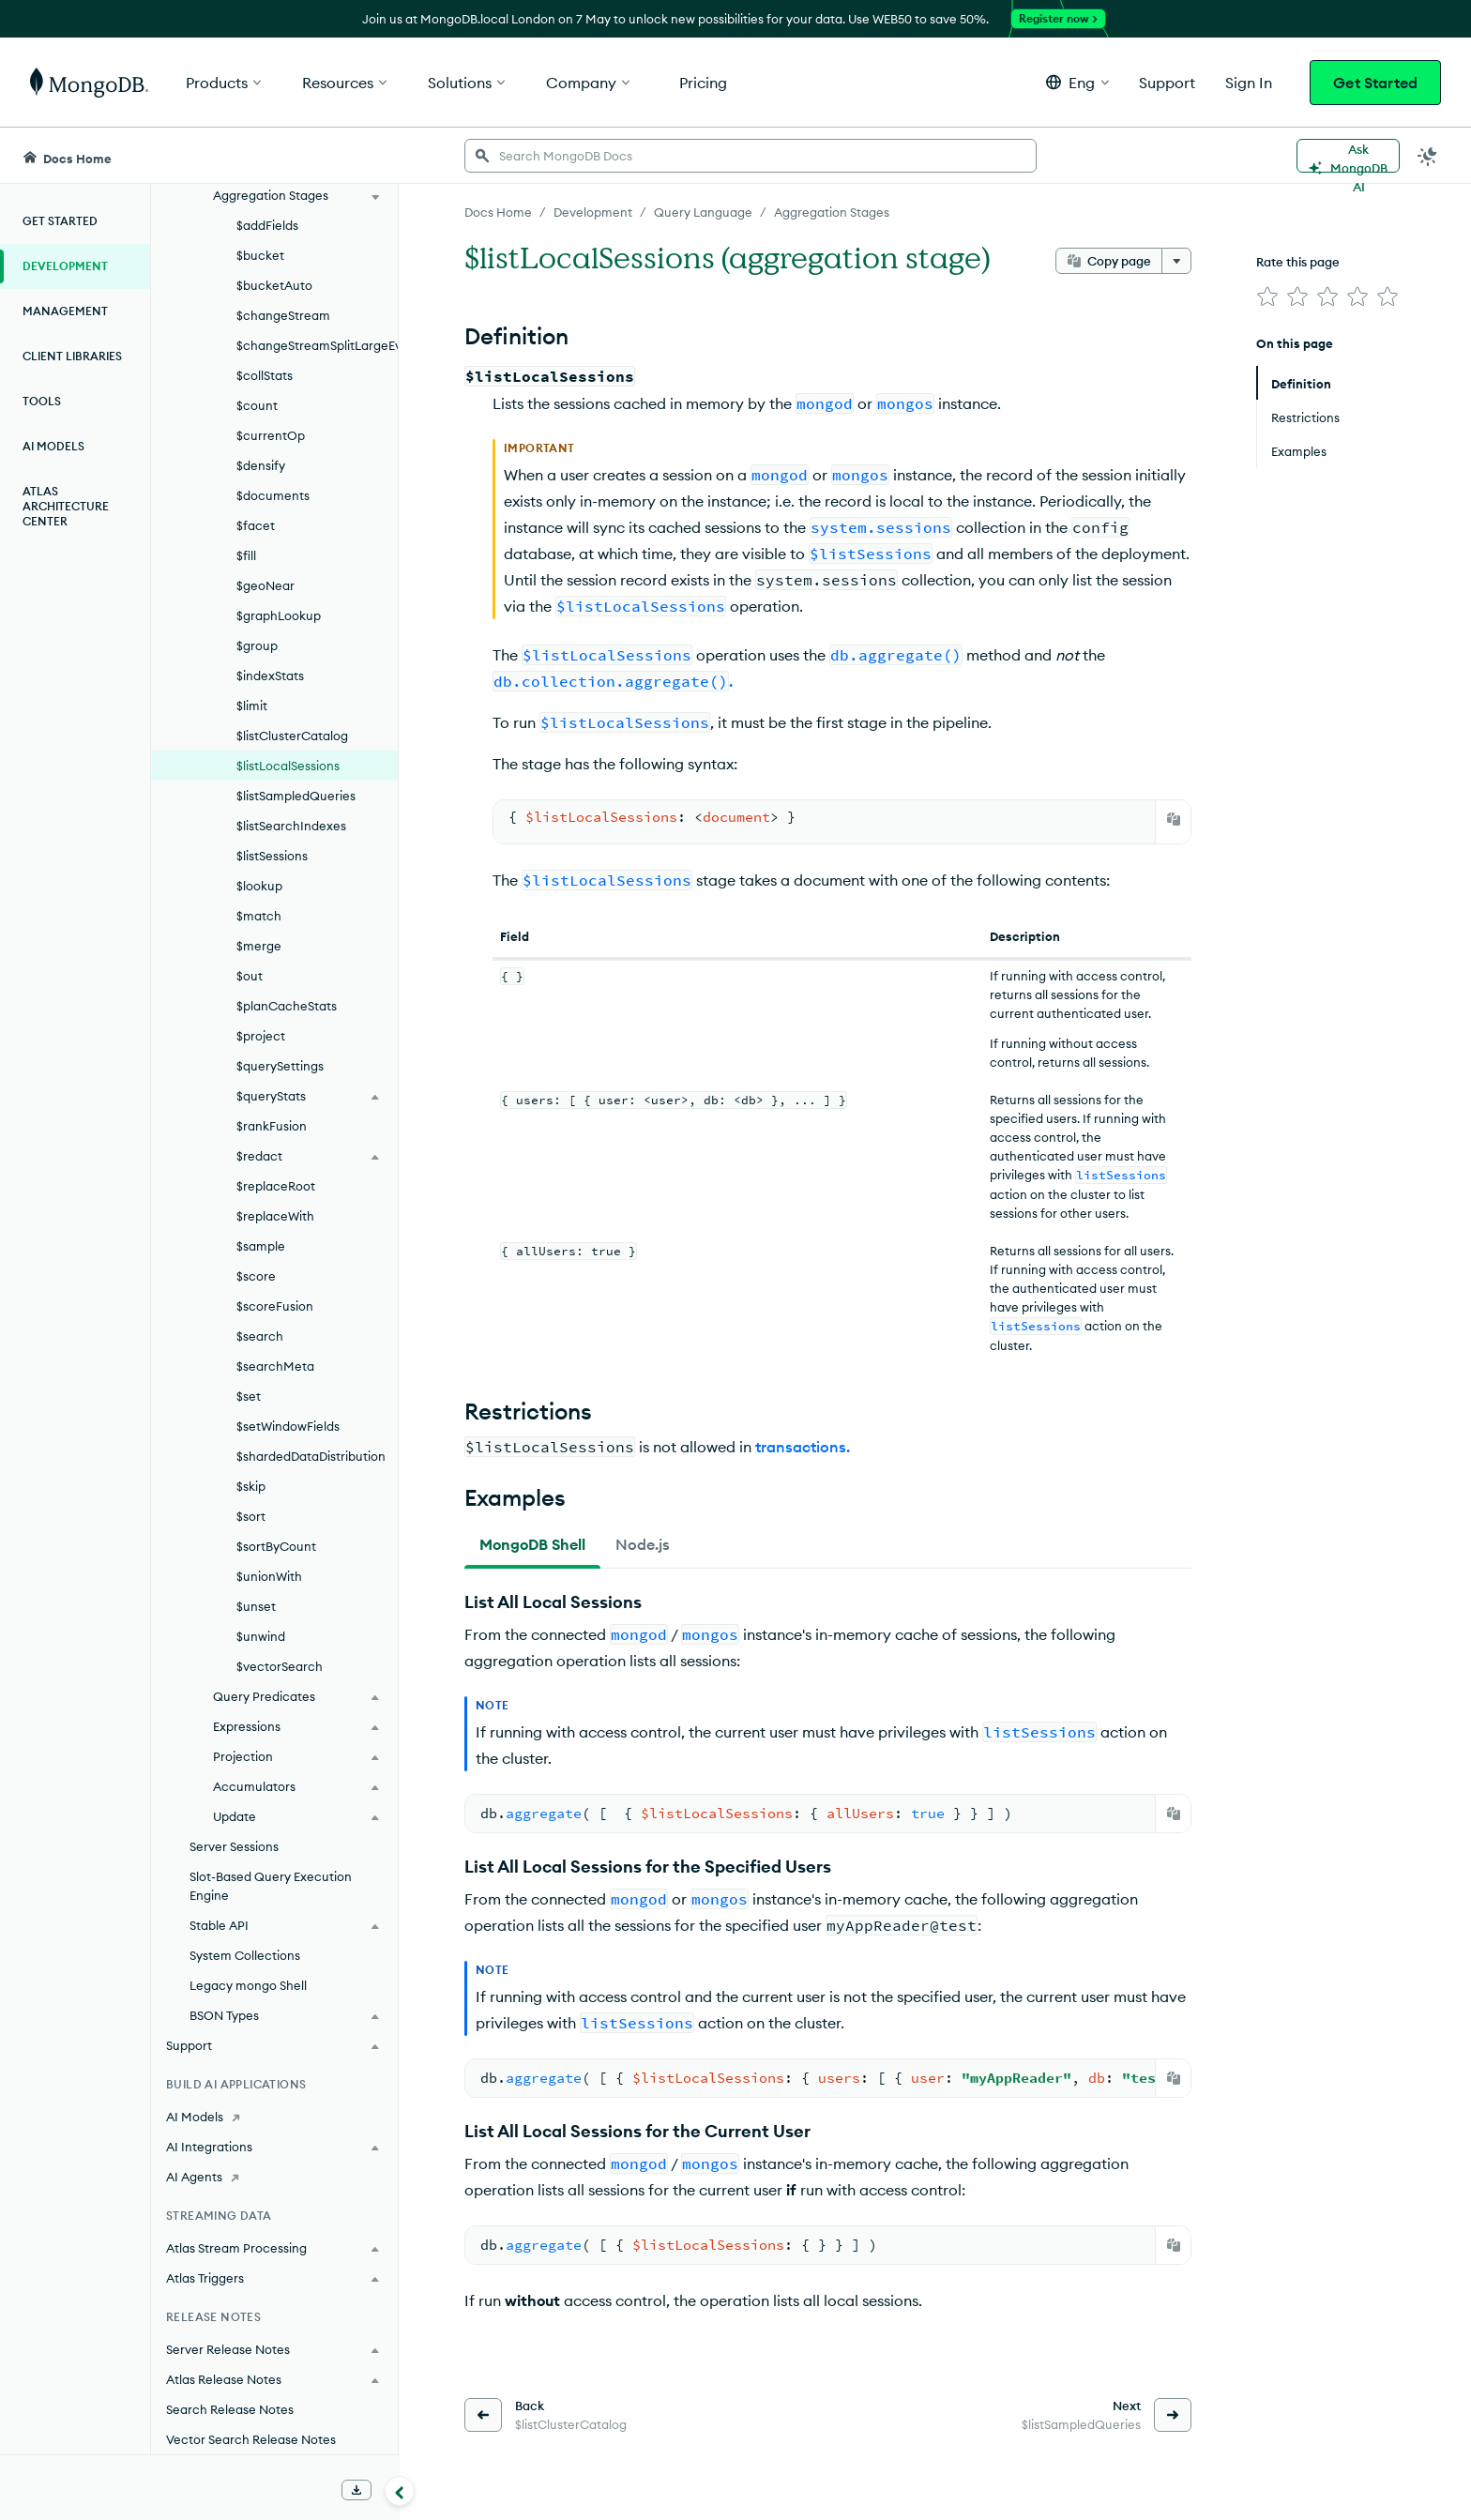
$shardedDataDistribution (311, 1456)
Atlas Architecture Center (66, 506)
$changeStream (283, 315)
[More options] (1176, 261)
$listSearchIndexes (291, 825)
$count (257, 405)
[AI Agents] (274, 2177)
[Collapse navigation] (400, 2491)
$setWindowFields (288, 1426)
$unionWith (269, 1576)
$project (260, 1035)
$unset (256, 1606)
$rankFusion (271, 1125)
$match (258, 915)
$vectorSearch (279, 1666)
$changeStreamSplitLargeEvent (317, 345)
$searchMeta (275, 1366)
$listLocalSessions (288, 765)
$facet (255, 525)
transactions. (802, 1446)
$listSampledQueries (296, 795)
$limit (251, 705)
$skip (250, 1486)
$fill (246, 555)
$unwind (260, 1636)
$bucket (260, 255)
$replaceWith (275, 1215)
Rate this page (1298, 261)
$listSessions (272, 855)
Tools (42, 401)
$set (248, 1396)
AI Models (53, 446)
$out (249, 975)
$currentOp (270, 435)
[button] (1077, 82)
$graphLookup (278, 615)
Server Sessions (234, 1846)
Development (65, 266)
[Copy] (1173, 819)
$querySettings (280, 1065)
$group (257, 645)
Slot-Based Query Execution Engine (271, 1886)
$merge (258, 945)
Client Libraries (72, 356)
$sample (260, 1245)
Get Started (1375, 82)
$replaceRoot (275, 1185)
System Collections (245, 1955)
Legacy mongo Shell (248, 1985)
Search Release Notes (230, 2409)
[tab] (532, 1544)
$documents (273, 495)
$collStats (264, 375)
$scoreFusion (274, 1305)
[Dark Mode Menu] (1428, 156)
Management (65, 311)
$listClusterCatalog (292, 735)
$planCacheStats (286, 1005)
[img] (1267, 296)
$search (259, 1335)
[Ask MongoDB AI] (1348, 156)
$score (256, 1275)
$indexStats (270, 675)
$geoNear (265, 585)
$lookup (259, 885)
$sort (250, 1516)
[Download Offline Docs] (356, 2490)
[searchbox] (750, 156)
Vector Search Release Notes (251, 2439)
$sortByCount (276, 1546)
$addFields (267, 225)
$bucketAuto (274, 285)
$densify (260, 465)
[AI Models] (274, 2117)
